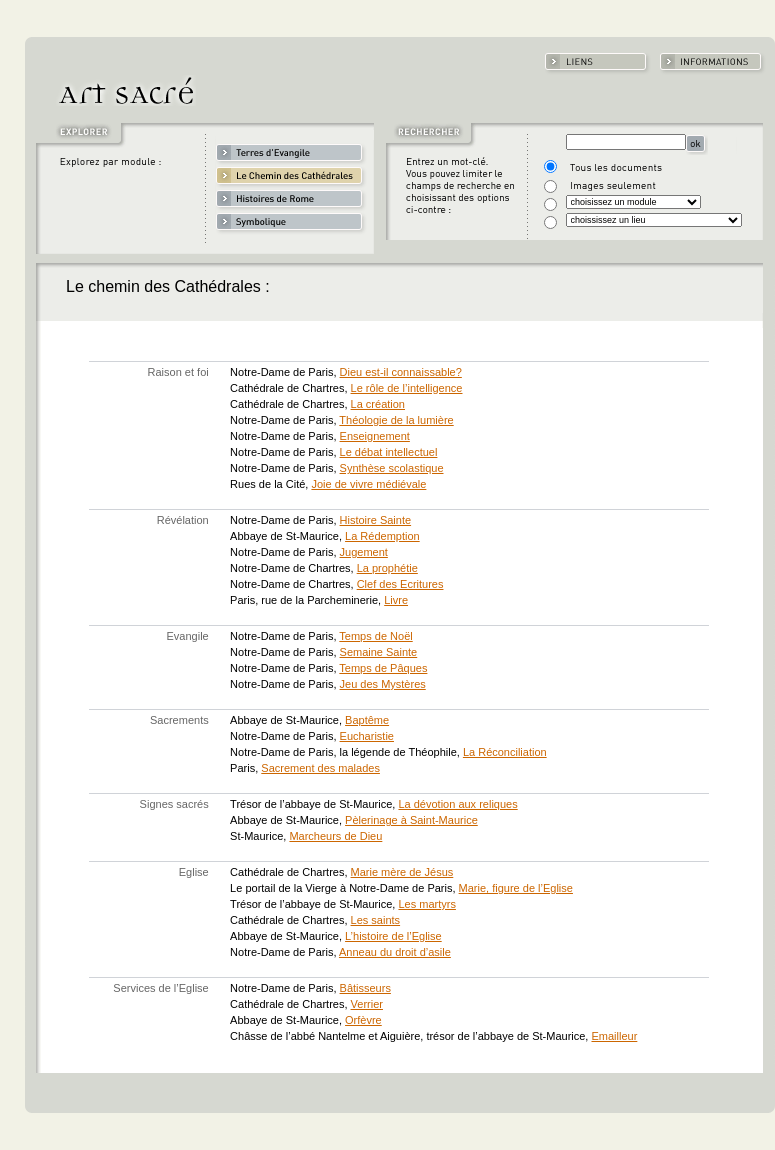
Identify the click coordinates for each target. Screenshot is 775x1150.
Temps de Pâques (383, 668)
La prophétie (387, 568)
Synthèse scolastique (392, 468)
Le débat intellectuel (389, 452)
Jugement (364, 552)
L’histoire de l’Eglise (393, 936)
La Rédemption (382, 536)
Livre (396, 600)
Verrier (367, 1004)
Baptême (367, 720)
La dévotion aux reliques (457, 804)
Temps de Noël (375, 636)
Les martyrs (426, 904)
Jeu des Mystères (383, 684)
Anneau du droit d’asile (395, 952)
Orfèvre (363, 1020)
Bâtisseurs (365, 988)
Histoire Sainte (376, 520)
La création (378, 404)
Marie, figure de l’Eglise (516, 888)
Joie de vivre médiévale (368, 484)
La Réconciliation (505, 752)
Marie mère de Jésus (402, 872)
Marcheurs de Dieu (335, 836)
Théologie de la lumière (396, 420)
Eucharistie (367, 736)
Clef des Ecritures (400, 584)
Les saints (376, 920)
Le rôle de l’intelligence (407, 388)
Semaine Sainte (379, 652)
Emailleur (614, 1036)
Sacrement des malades (320, 768)
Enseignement (375, 436)
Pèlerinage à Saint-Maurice (411, 820)
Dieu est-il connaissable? (401, 372)
